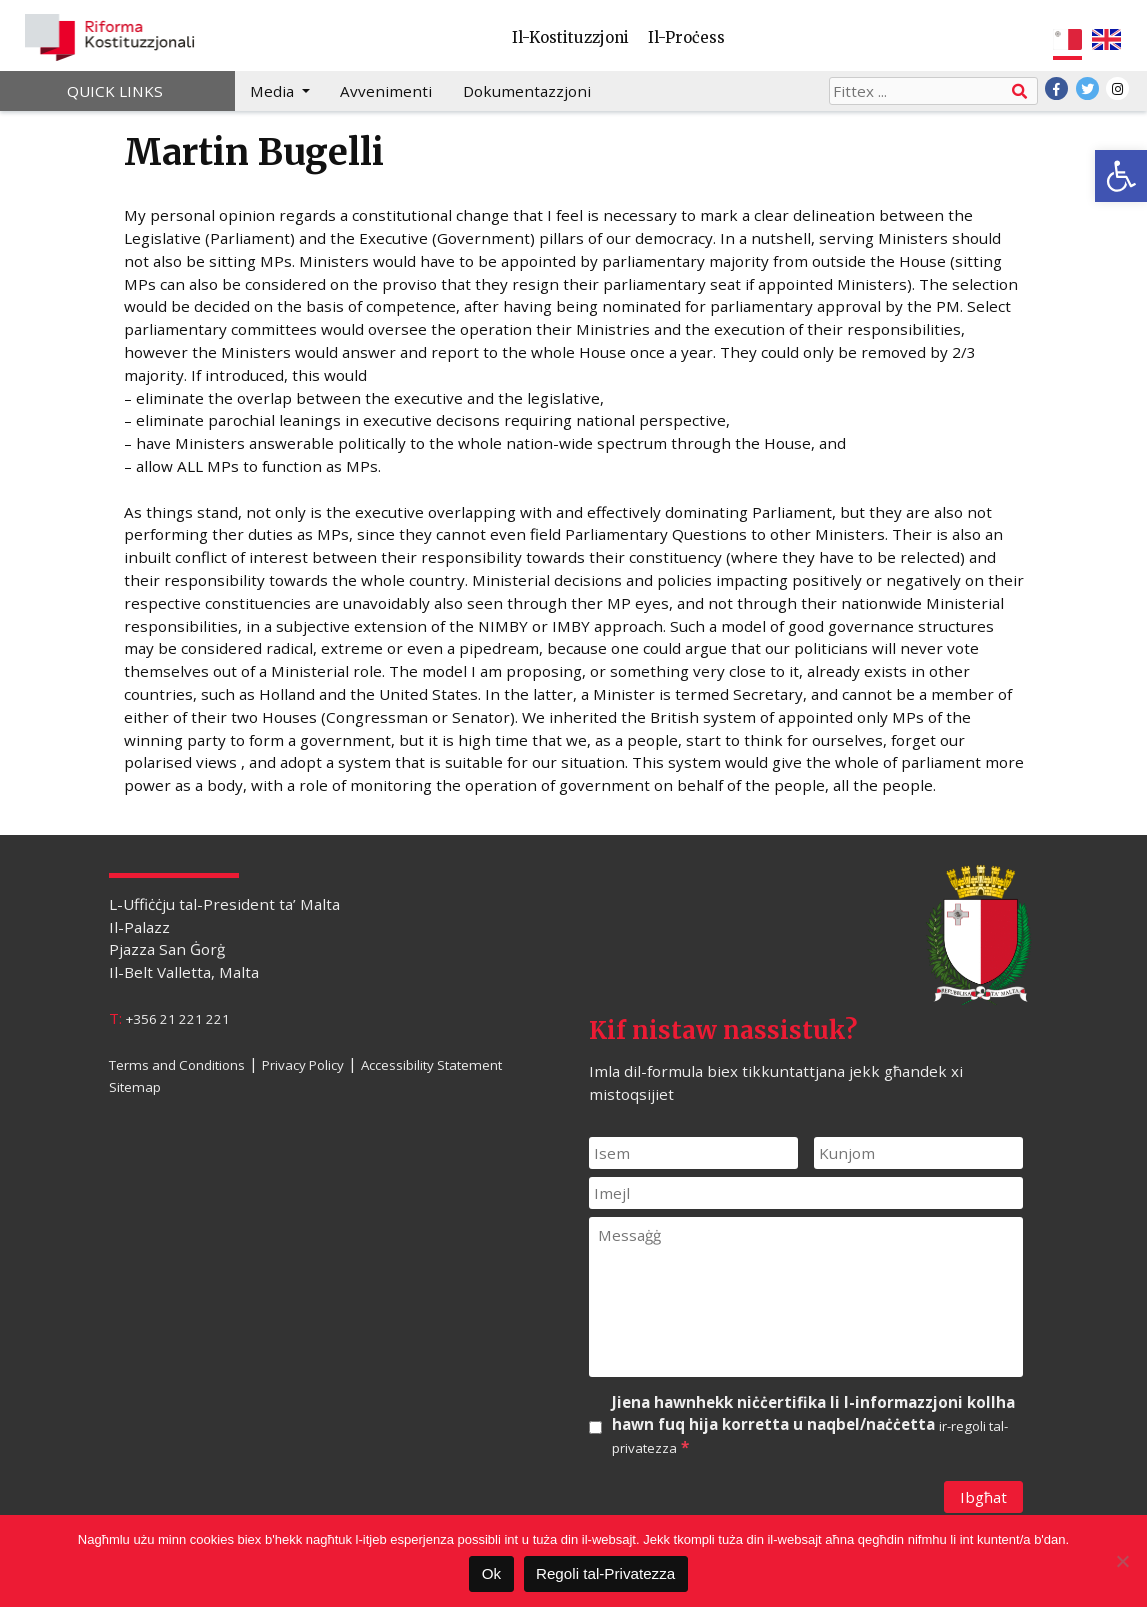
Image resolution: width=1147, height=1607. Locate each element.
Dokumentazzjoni (527, 91)
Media (274, 91)
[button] (1121, 176)
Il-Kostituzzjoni (570, 37)
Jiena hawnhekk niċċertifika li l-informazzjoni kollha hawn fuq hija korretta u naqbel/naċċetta (813, 1425)
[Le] (1122, 1561)
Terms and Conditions (177, 1064)
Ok (491, 1573)
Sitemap (135, 1087)
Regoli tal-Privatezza (605, 1573)
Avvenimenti (386, 91)
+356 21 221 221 (178, 1019)
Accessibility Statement (431, 1064)
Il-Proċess (686, 37)
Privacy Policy (303, 1064)
